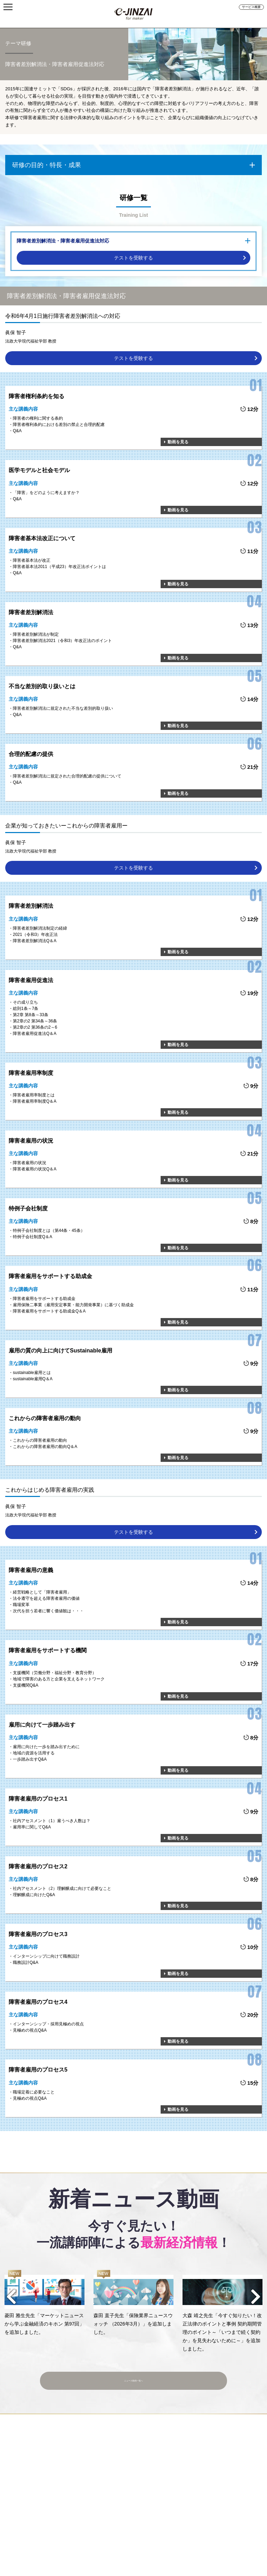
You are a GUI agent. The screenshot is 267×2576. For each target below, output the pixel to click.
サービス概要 (251, 7)
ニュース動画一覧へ (134, 2376)
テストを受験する (133, 258)
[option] (44, 2303)
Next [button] (255, 2296)
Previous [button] (11, 2296)
